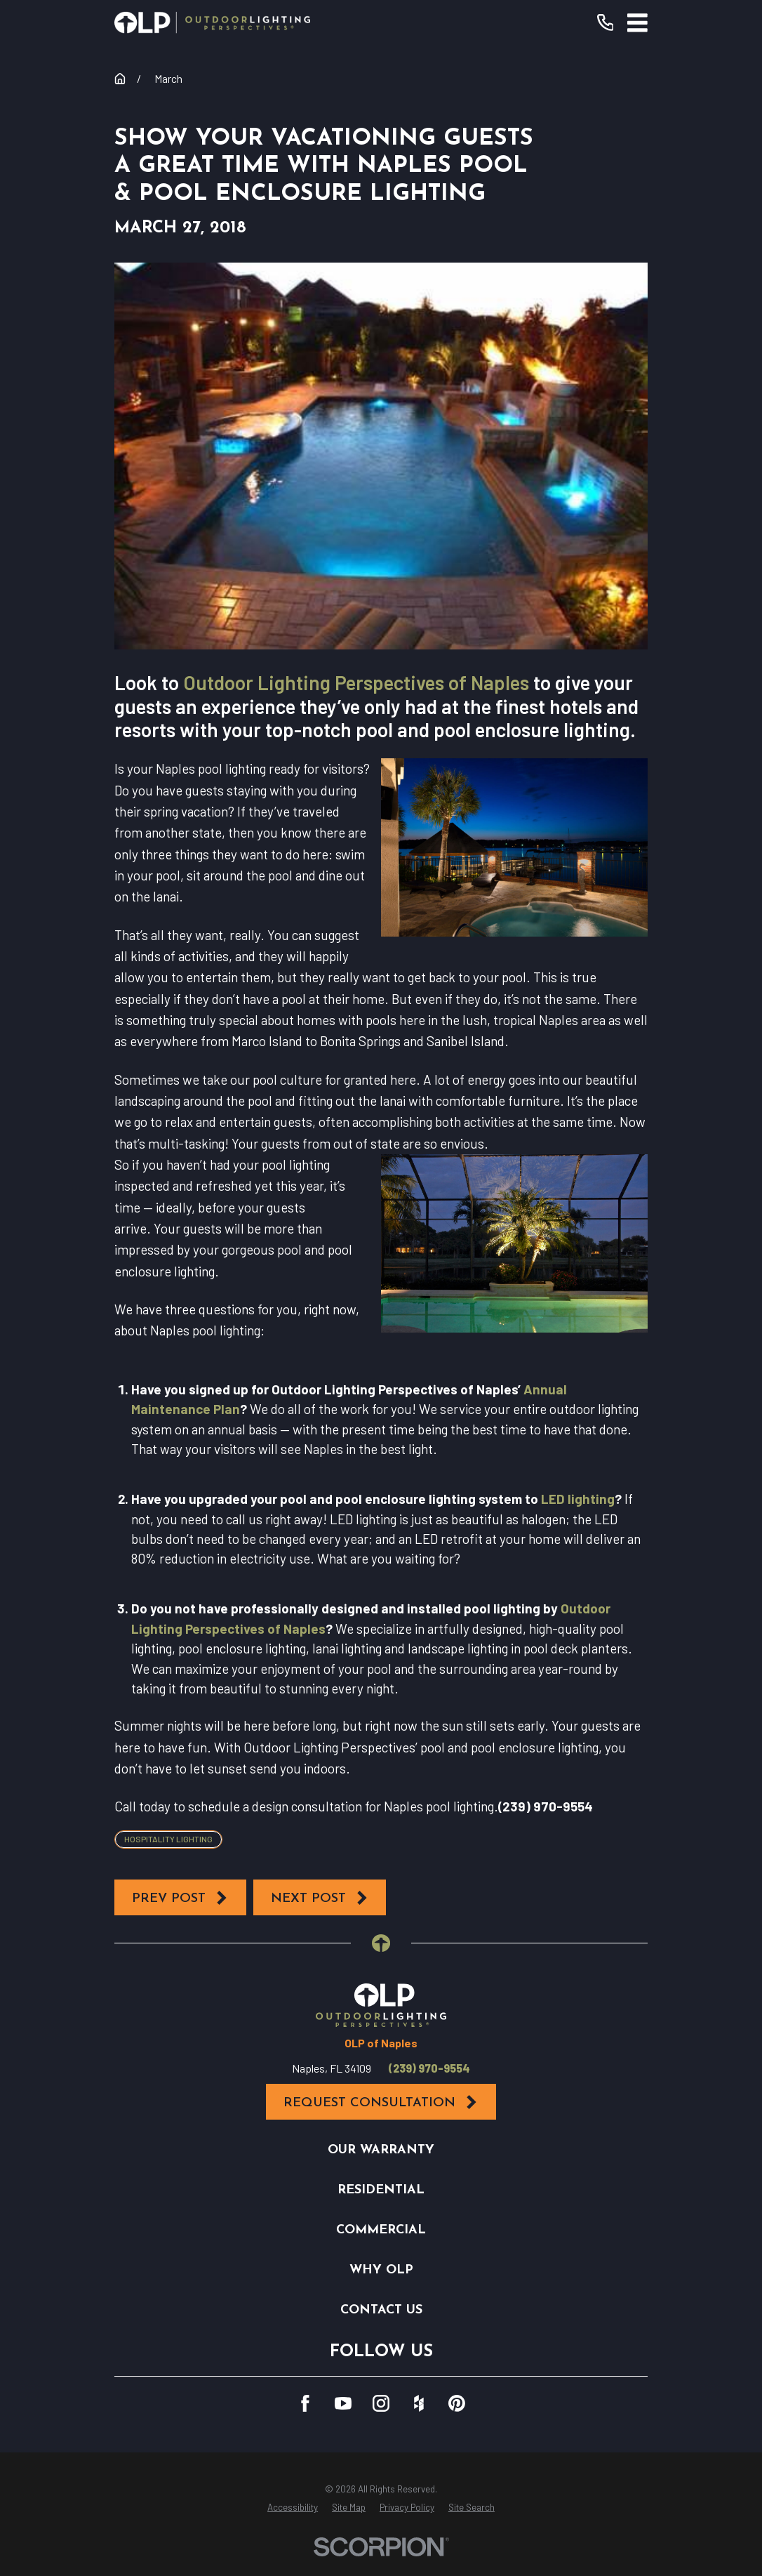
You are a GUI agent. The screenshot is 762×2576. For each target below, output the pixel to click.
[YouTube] (343, 2403)
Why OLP (381, 2270)
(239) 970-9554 (429, 2068)
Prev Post (180, 1898)
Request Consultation (381, 2102)
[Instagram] (381, 2403)
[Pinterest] (456, 2403)
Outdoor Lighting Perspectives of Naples (356, 682)
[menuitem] (292, 2508)
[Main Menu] (637, 23)
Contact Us (381, 2310)
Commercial (381, 2230)
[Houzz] (418, 2403)
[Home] (212, 22)
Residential (381, 2190)
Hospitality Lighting (168, 1839)
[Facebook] (305, 2403)
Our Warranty (381, 2150)
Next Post (320, 1898)
